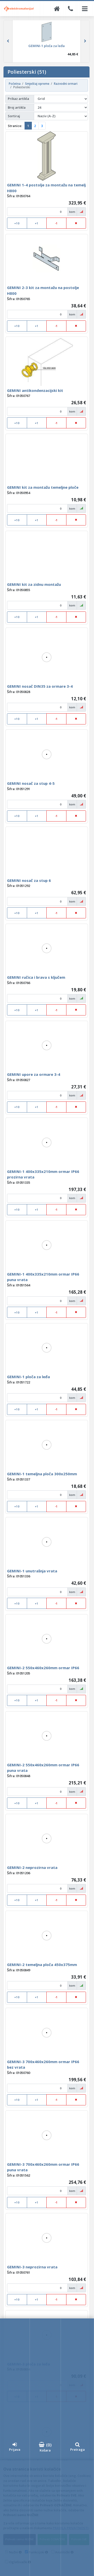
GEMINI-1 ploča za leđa (28, 1376)
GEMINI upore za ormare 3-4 (33, 1074)
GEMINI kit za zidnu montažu (34, 584)
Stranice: (15, 126)
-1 (56, 223)
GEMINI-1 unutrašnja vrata (32, 1570)
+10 (17, 223)
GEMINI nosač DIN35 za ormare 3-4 (40, 686)
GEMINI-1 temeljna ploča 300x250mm (42, 1473)
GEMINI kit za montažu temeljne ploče (42, 487)
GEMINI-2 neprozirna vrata (32, 1867)
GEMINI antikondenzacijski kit (35, 390)
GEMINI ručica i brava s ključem (36, 977)
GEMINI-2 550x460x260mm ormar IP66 (43, 1667)
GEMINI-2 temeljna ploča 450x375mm (42, 1964)
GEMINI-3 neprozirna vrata (32, 2266)
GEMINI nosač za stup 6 (29, 880)
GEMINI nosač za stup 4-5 (31, 783)
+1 (36, 223)
